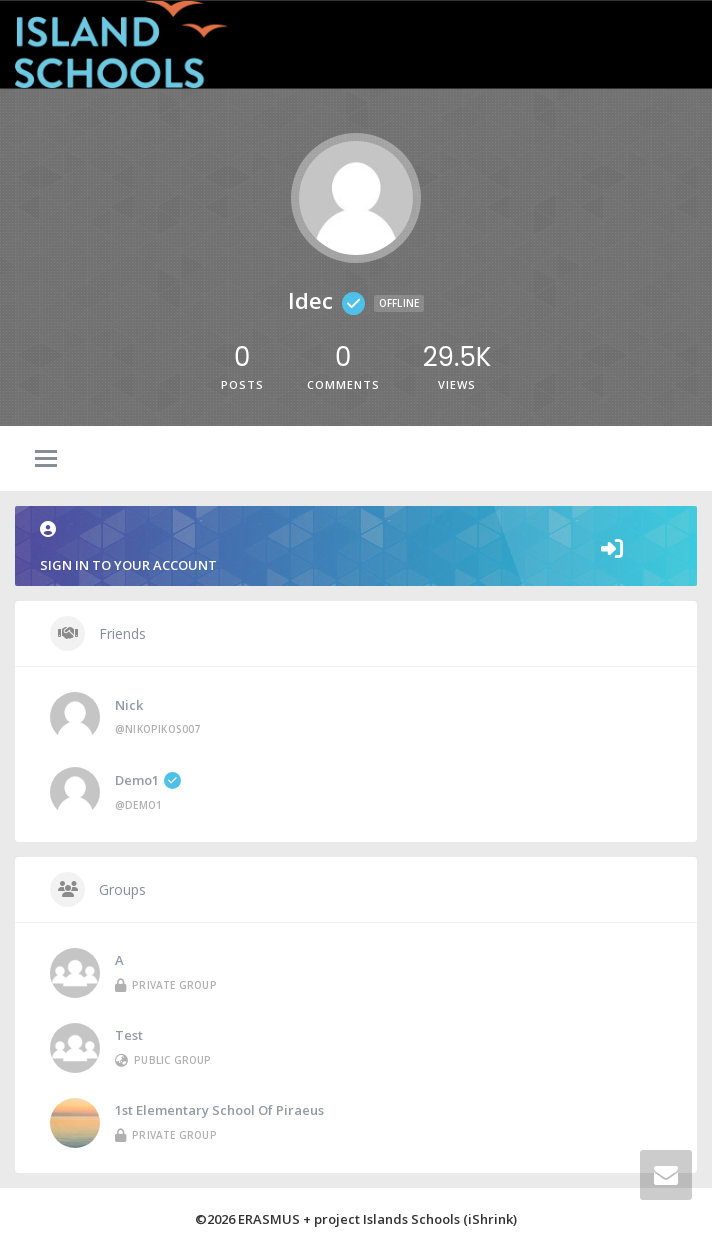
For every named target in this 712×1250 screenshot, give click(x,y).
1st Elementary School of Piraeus (219, 1110)
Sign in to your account (356, 547)
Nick (129, 705)
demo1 (148, 780)
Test (129, 1035)
